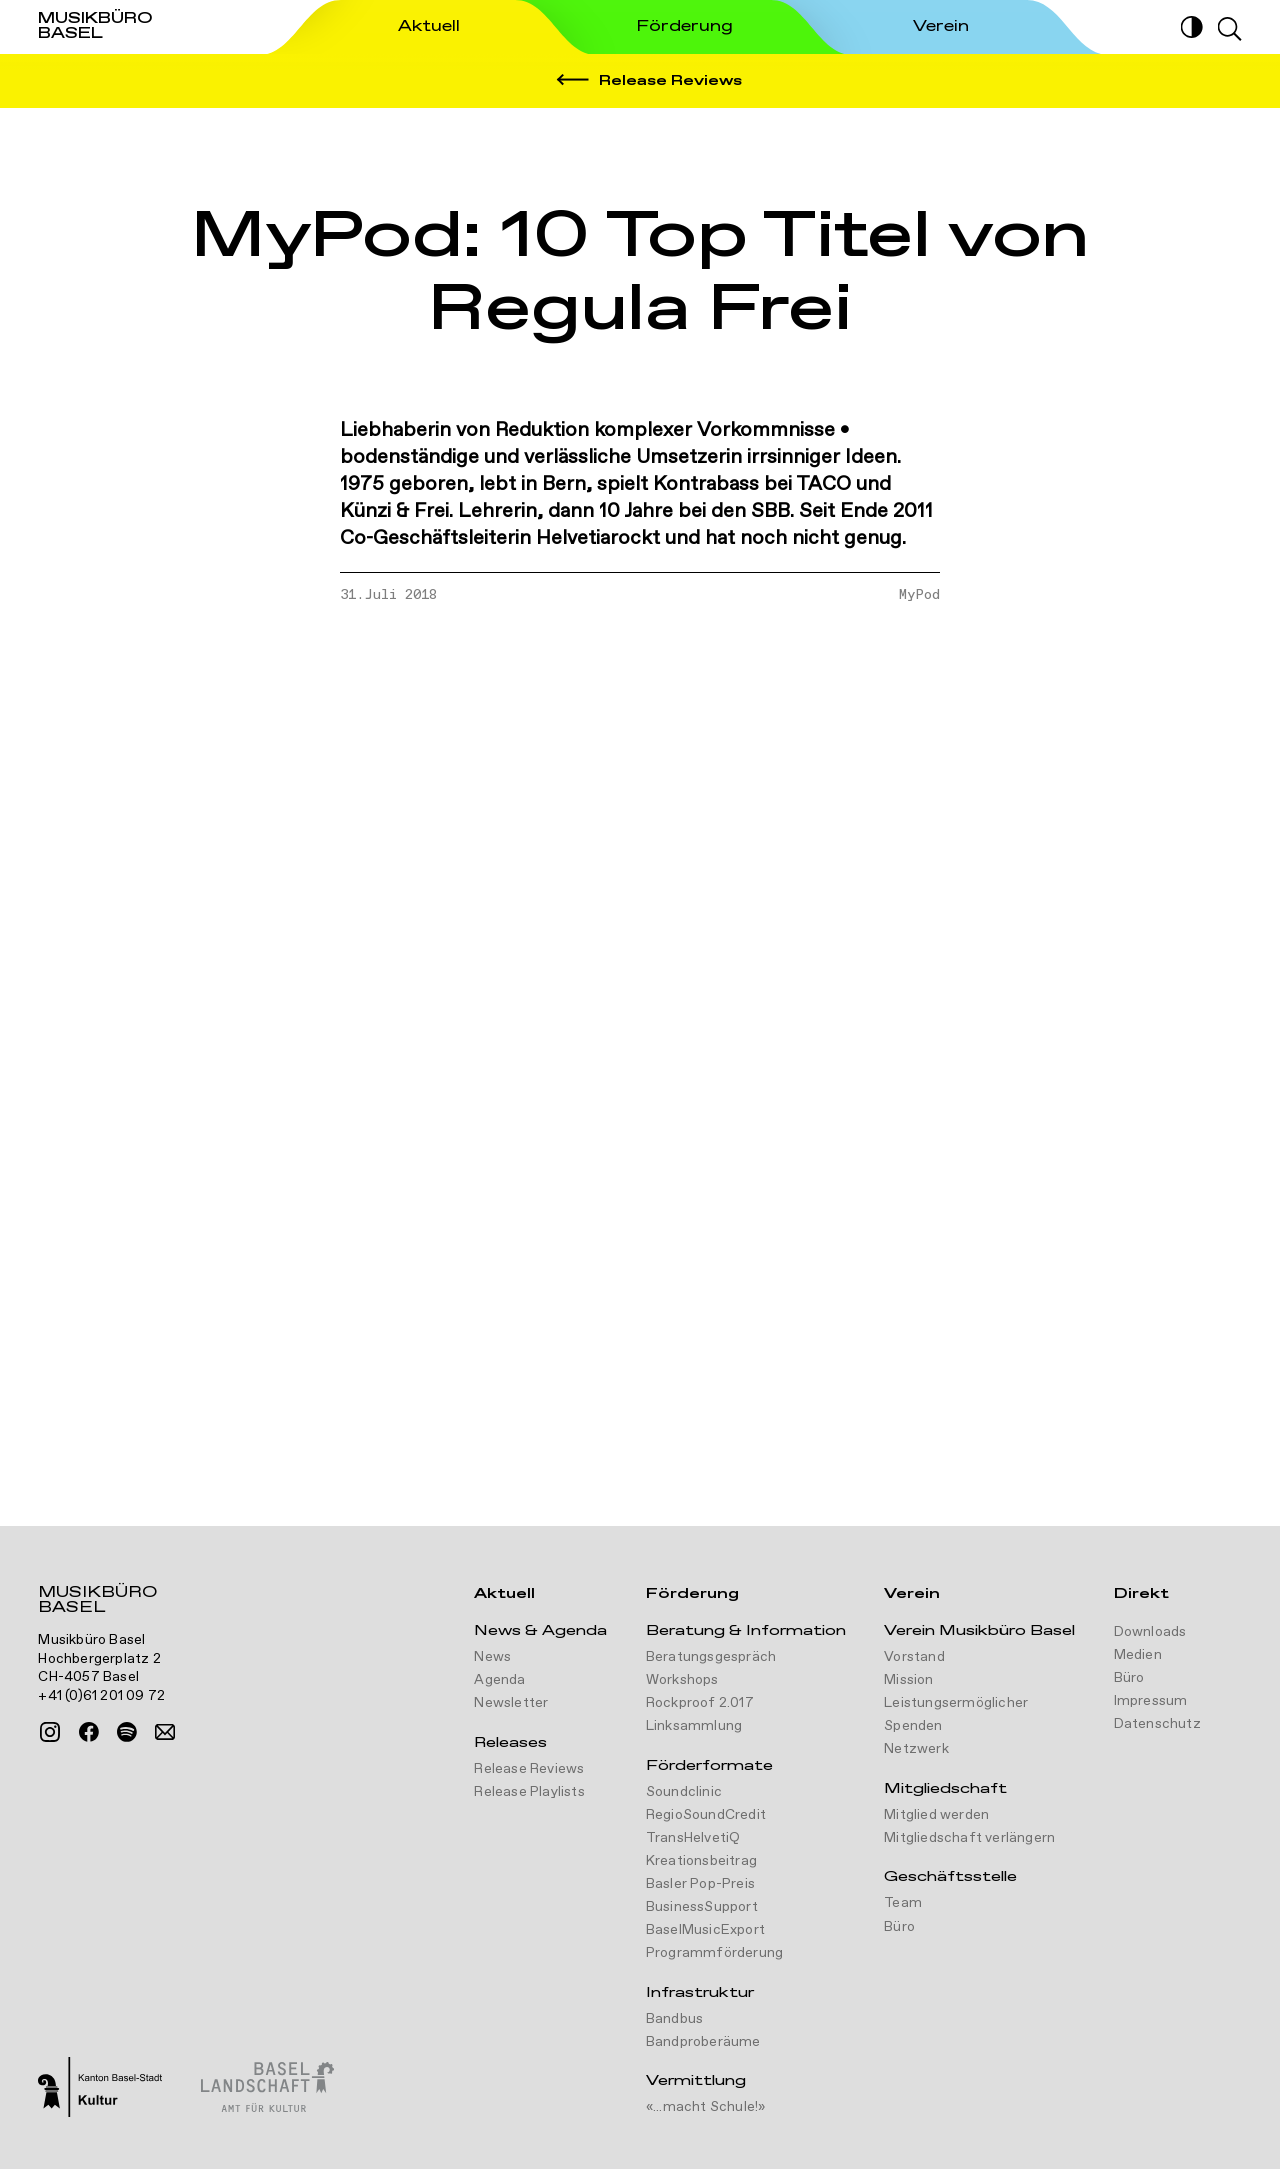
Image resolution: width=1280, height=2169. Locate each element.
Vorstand (914, 1657)
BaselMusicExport (705, 1930)
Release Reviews (529, 1769)
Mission (908, 1680)
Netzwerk (916, 1749)
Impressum (1151, 1701)
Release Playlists (529, 1792)
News (492, 1657)
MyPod (919, 595)
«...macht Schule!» (706, 2107)
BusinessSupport (702, 1907)
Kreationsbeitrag (701, 1861)
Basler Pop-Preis (700, 1884)
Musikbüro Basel (97, 1602)
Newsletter (511, 1703)
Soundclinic (684, 1792)
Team (903, 1903)
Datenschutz (1157, 1724)
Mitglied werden (936, 1815)
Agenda (499, 1680)
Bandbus (674, 2019)
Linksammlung (694, 1726)
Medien (1138, 1655)
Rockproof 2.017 (700, 1703)
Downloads (1150, 1632)
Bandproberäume (703, 2042)
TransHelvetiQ (693, 1838)
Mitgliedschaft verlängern (969, 1838)
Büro (899, 1927)
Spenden (913, 1726)
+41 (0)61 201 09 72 (101, 1696)
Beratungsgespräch (711, 1657)
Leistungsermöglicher (956, 1703)
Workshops (682, 1680)
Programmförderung (714, 1953)
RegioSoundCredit (706, 1815)
